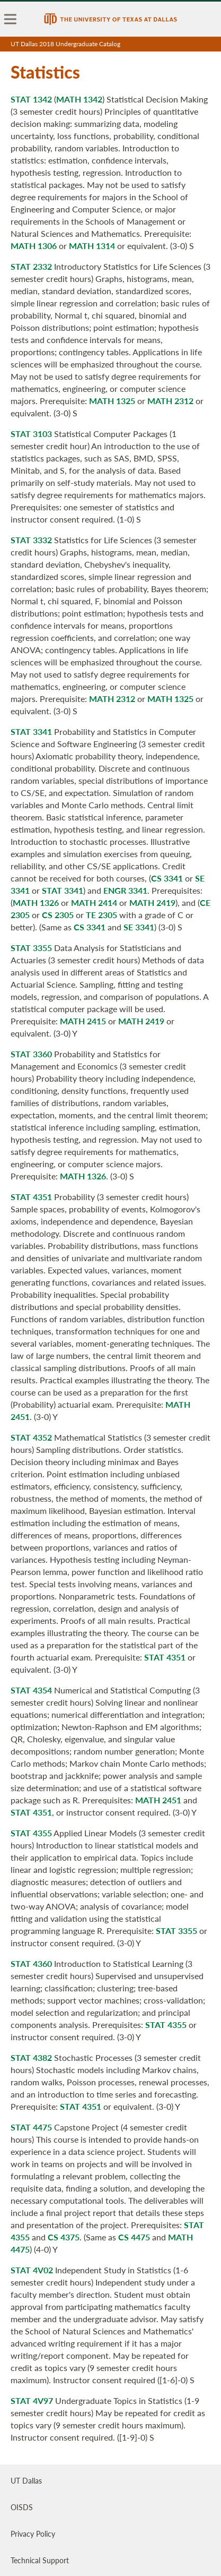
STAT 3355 (31, 948)
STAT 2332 (31, 266)
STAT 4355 (31, 1833)
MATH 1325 (112, 401)
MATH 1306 (34, 245)
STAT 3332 (31, 540)
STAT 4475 (31, 2127)
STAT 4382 (31, 2057)
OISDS (22, 2507)
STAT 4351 (31, 1197)
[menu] (10, 19)
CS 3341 (167, 878)
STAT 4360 (31, 1963)
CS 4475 (134, 2237)
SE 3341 (138, 927)
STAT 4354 (31, 1690)
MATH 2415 (83, 1021)
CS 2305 (58, 915)
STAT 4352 (31, 1437)
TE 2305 (101, 915)
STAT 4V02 (32, 2270)
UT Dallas (26, 2480)
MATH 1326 (36, 902)
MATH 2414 (94, 902)
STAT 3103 (31, 433)
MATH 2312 (170, 401)
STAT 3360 (31, 1054)
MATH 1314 (92, 245)
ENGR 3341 (125, 890)
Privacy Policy (33, 2533)
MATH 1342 (79, 99)
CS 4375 (63, 2237)
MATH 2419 (152, 902)
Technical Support (40, 2560)
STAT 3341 (31, 731)
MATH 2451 (158, 1800)
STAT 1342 (31, 99)
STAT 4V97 (32, 2400)
